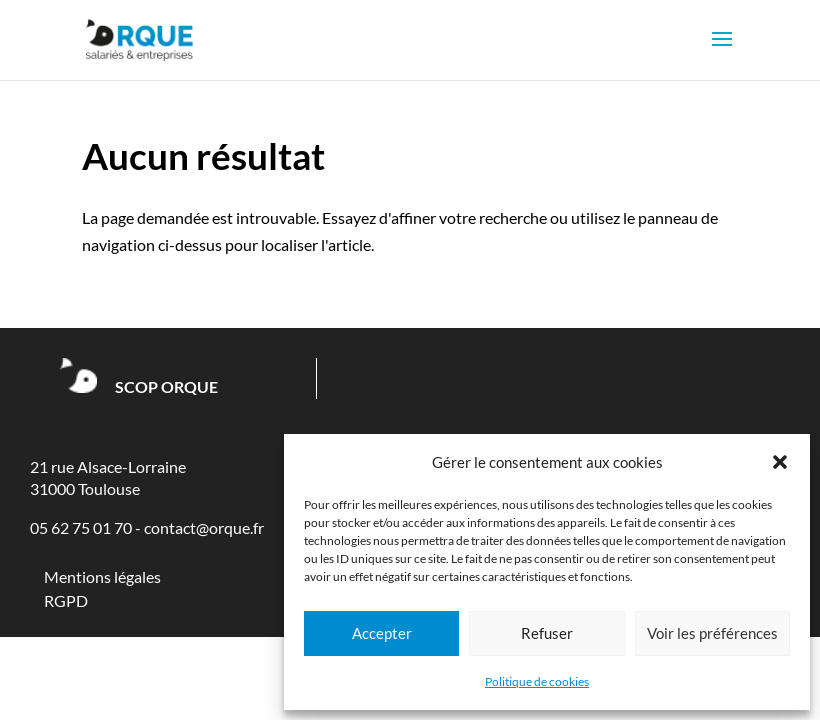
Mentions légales (102, 576)
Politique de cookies (537, 681)
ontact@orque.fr (207, 527)
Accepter (382, 633)
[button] (780, 462)
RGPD (66, 600)
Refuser (547, 633)
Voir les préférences (712, 633)
